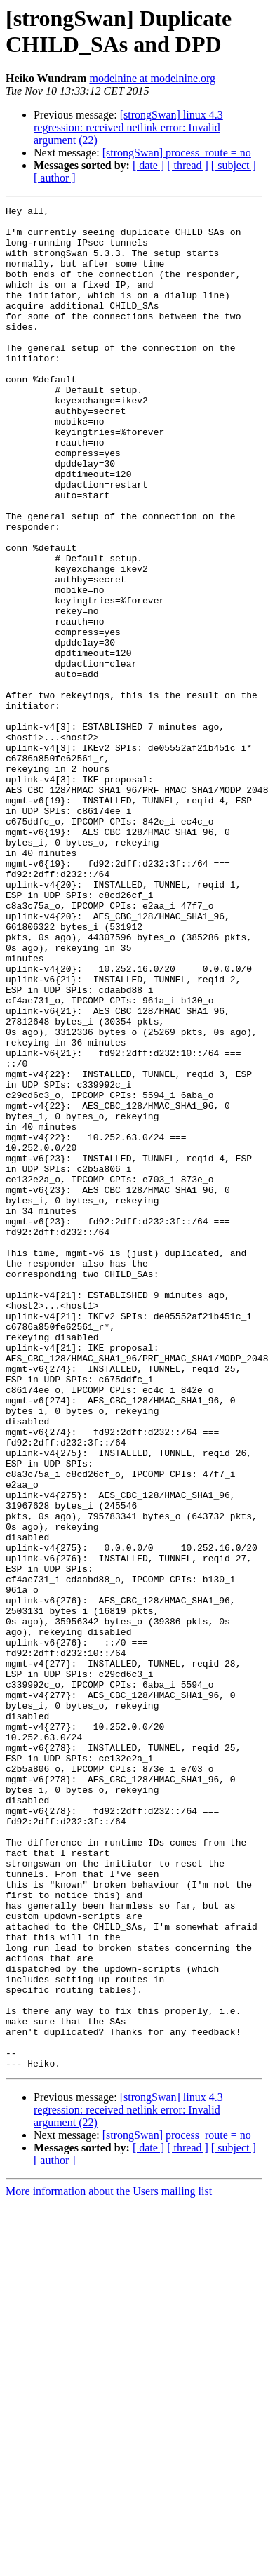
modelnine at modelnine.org (152, 78)
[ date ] (148, 165)
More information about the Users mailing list (109, 2564)
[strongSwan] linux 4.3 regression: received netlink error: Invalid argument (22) (128, 127)
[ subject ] (233, 165)
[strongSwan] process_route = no (176, 153)
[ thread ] (187, 165)
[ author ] (55, 178)
